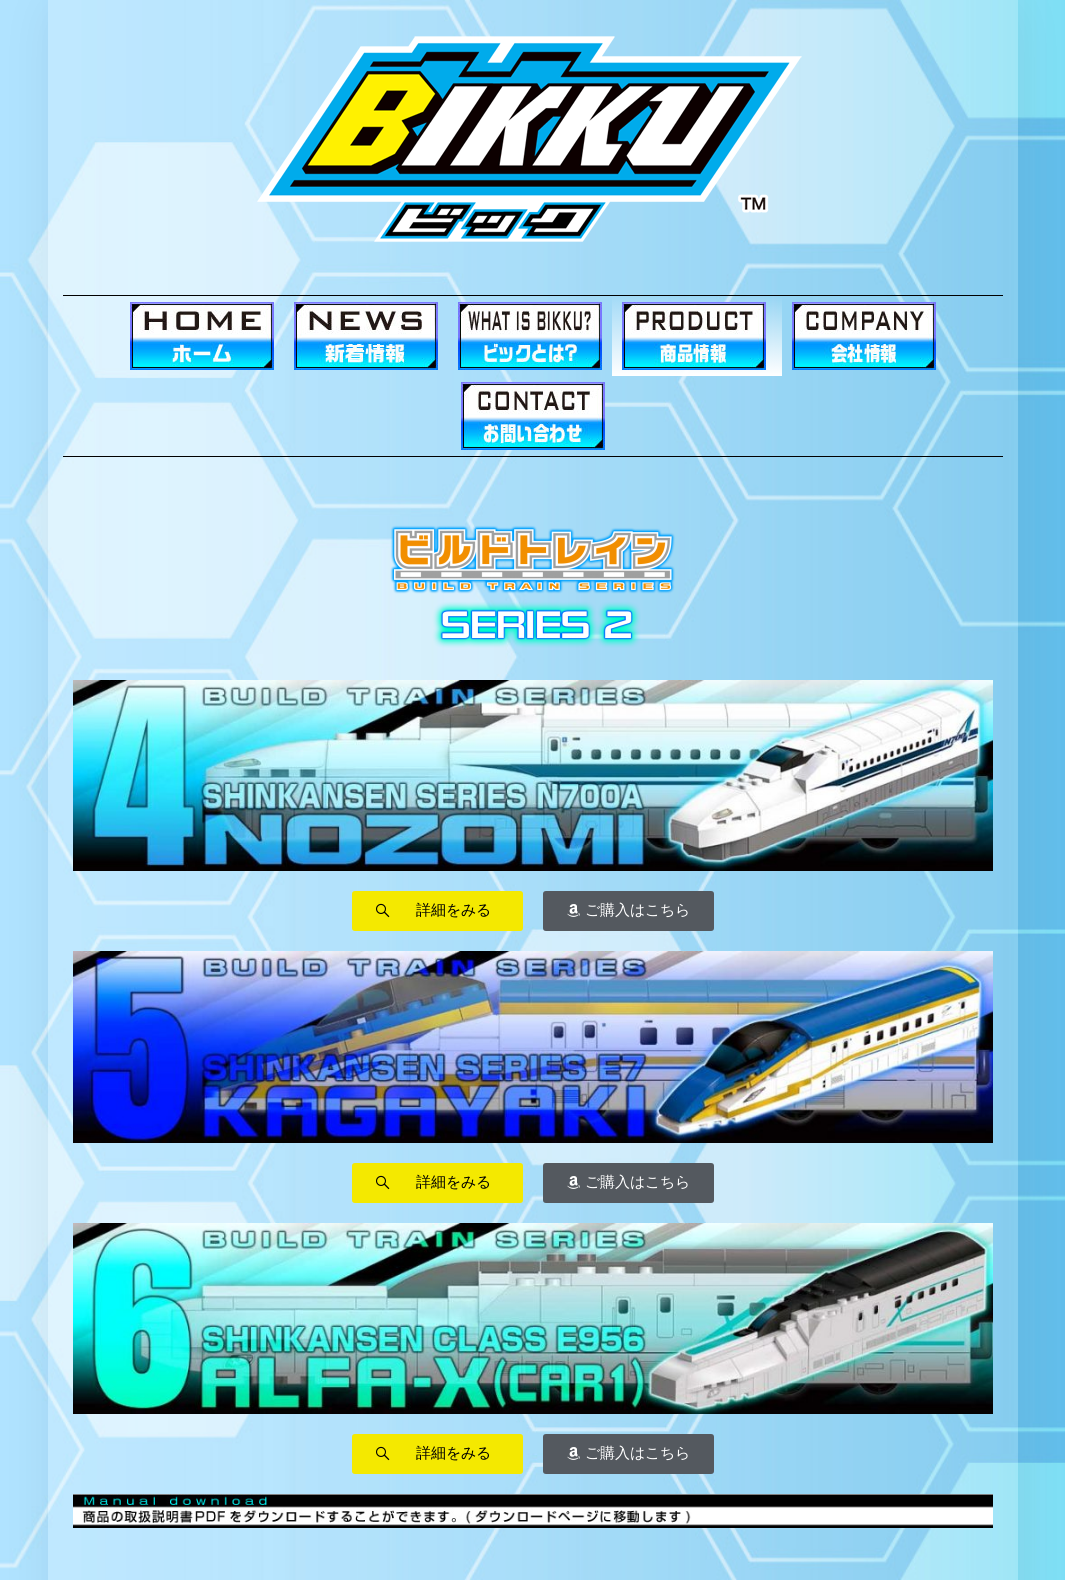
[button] (437, 911)
